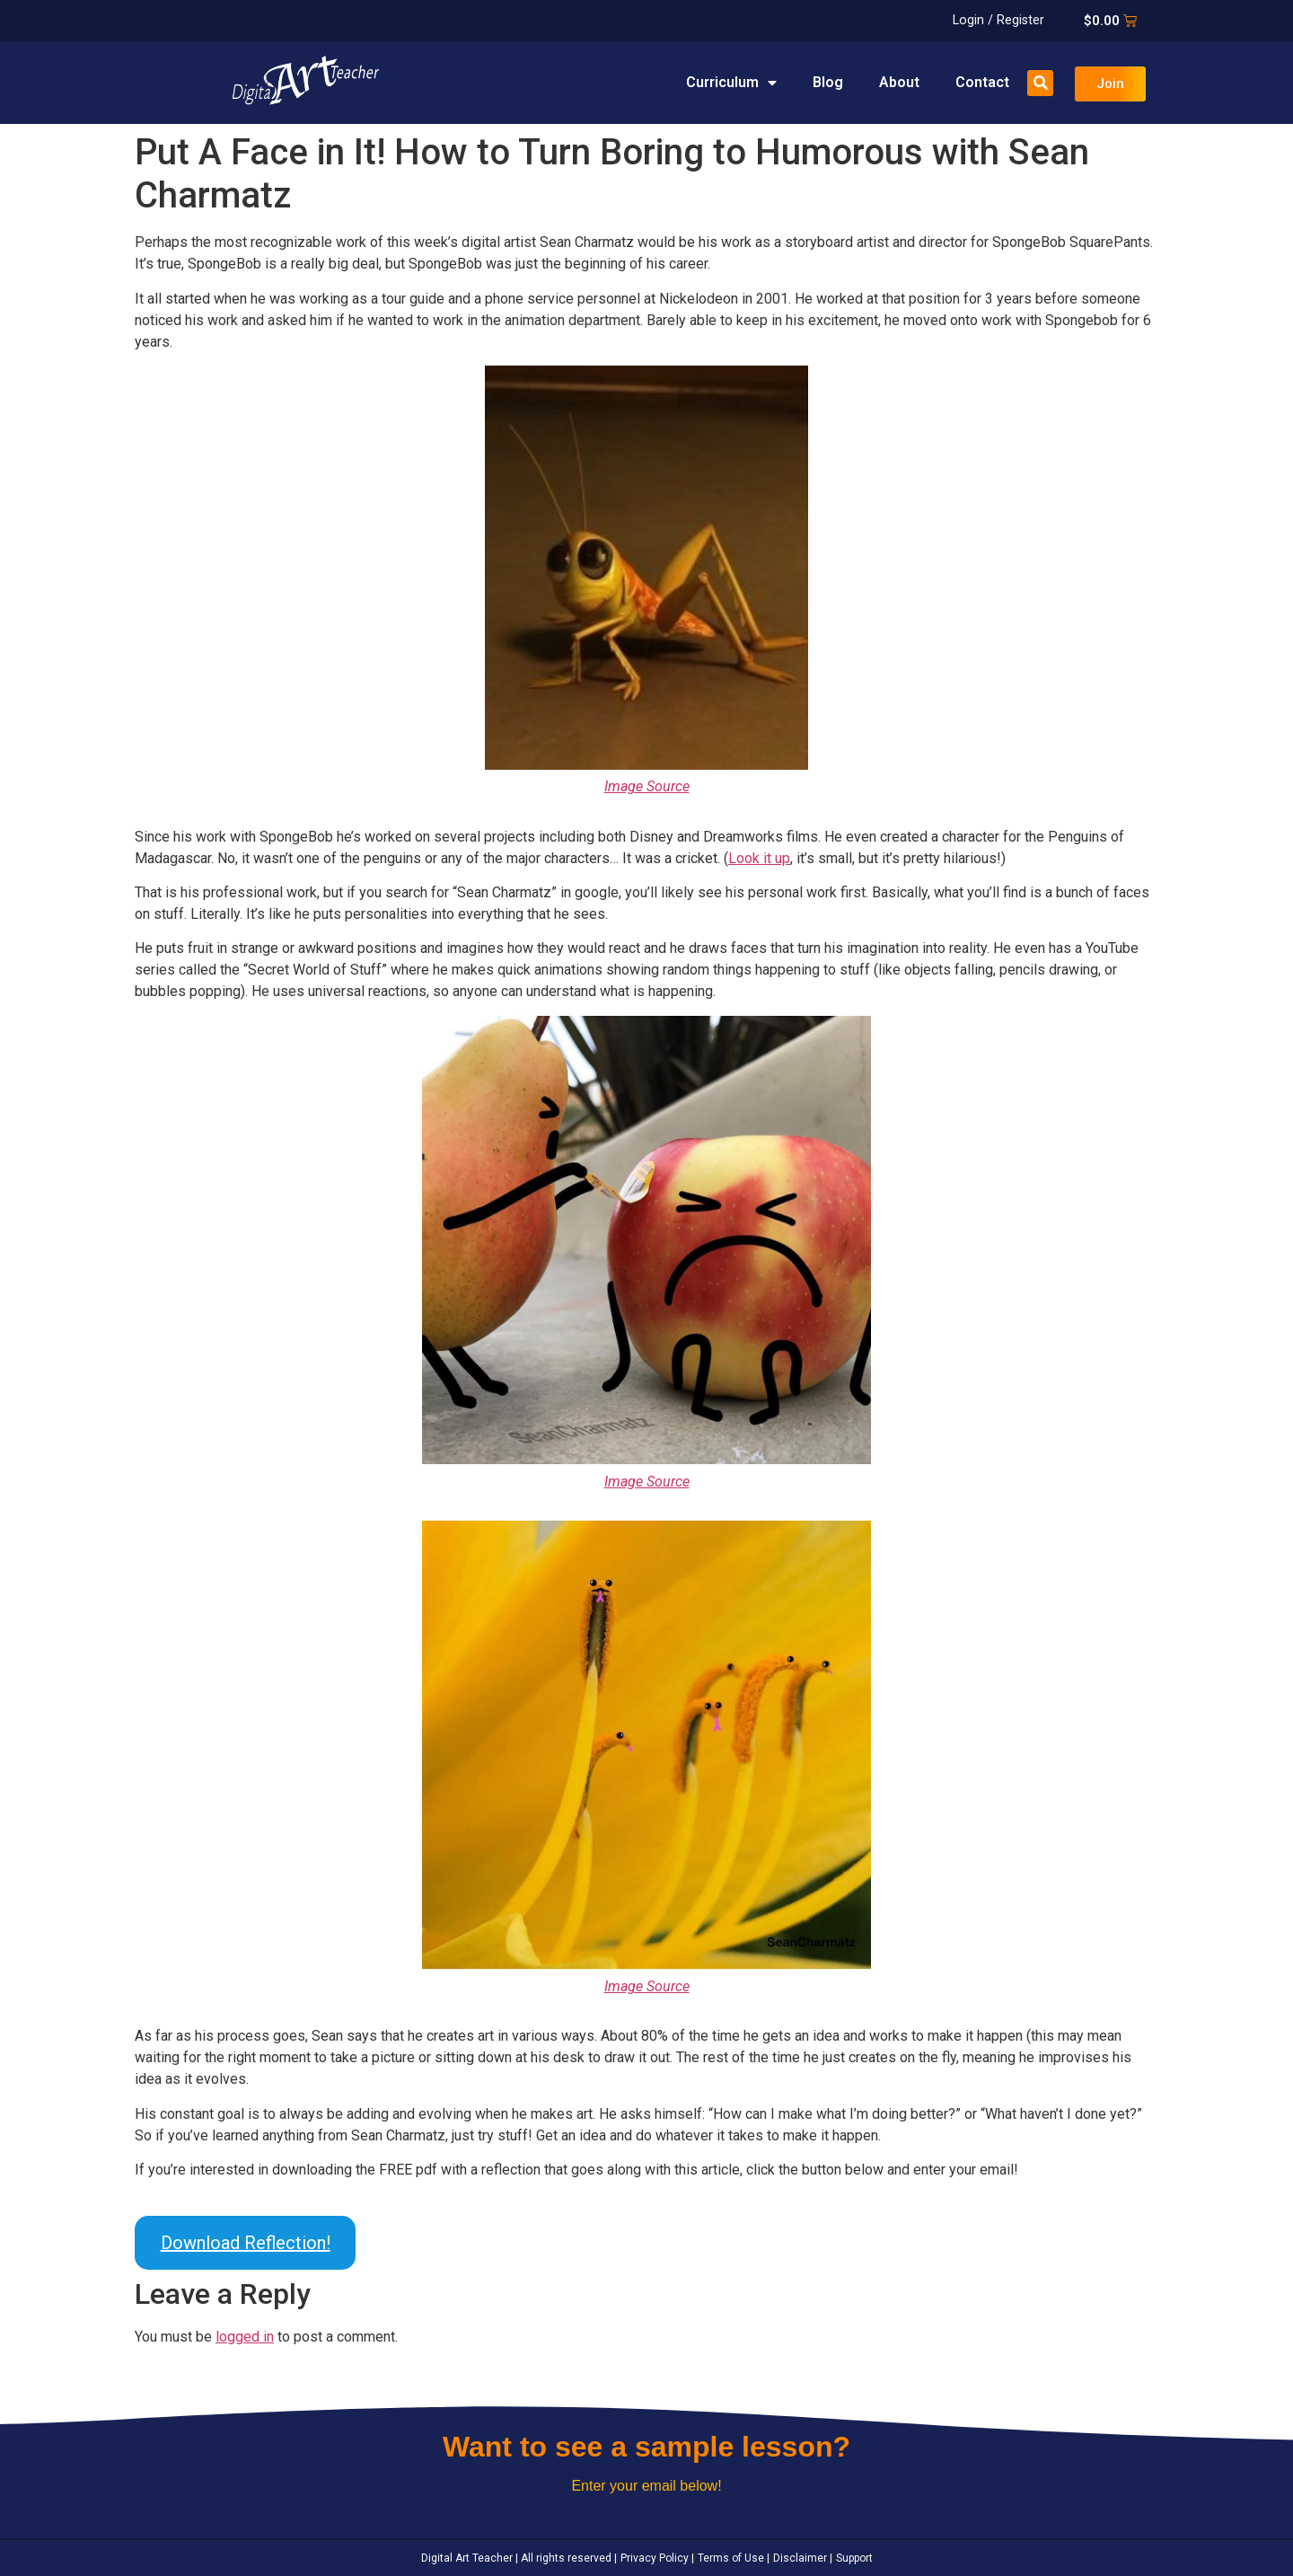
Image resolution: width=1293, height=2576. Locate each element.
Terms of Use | (732, 2558)
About (899, 82)
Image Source (647, 786)
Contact (982, 82)
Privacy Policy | (656, 2558)
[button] (1040, 83)
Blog (828, 82)
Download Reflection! (245, 2243)
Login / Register (998, 20)
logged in (245, 2336)
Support (853, 2558)
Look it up (759, 858)
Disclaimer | (801, 2558)
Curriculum (731, 82)
